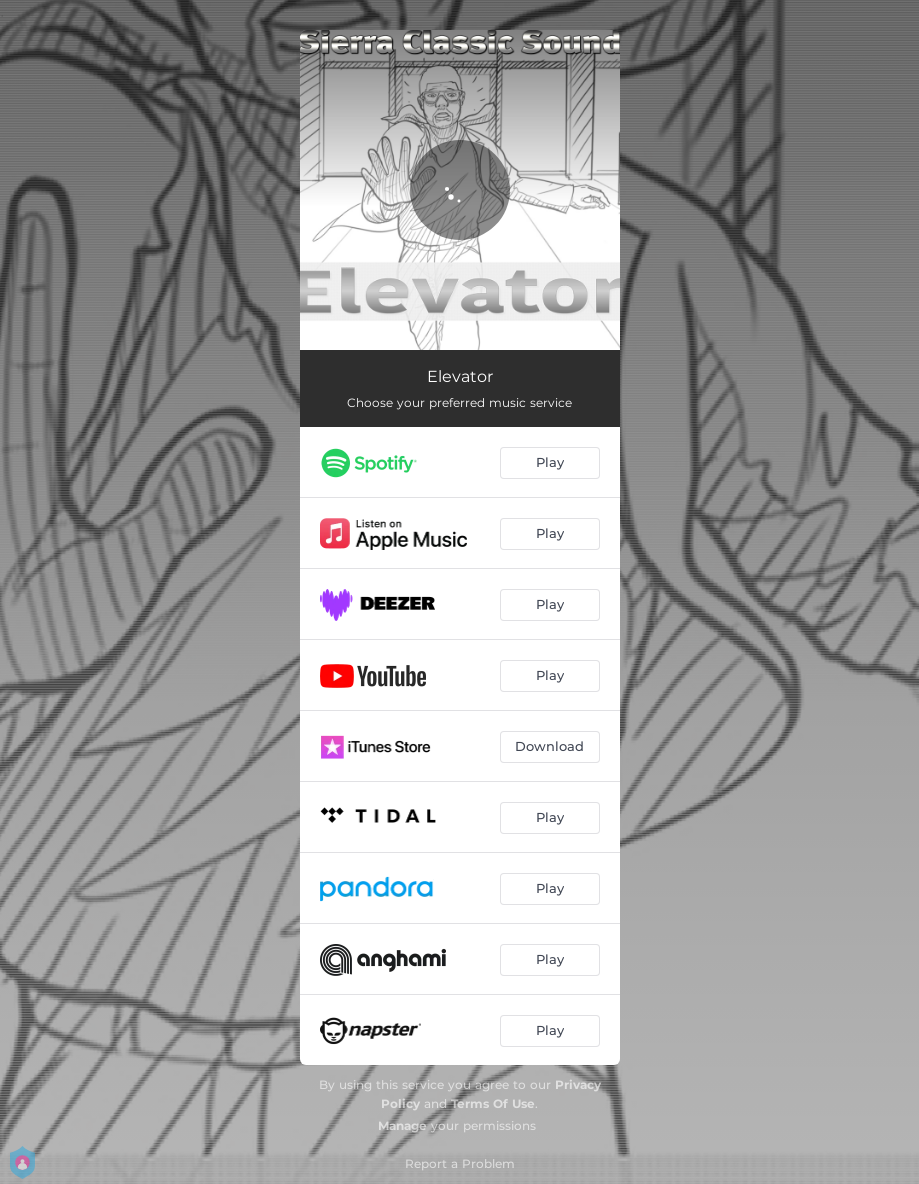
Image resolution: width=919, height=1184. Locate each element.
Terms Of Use (493, 1103)
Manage (402, 1125)
